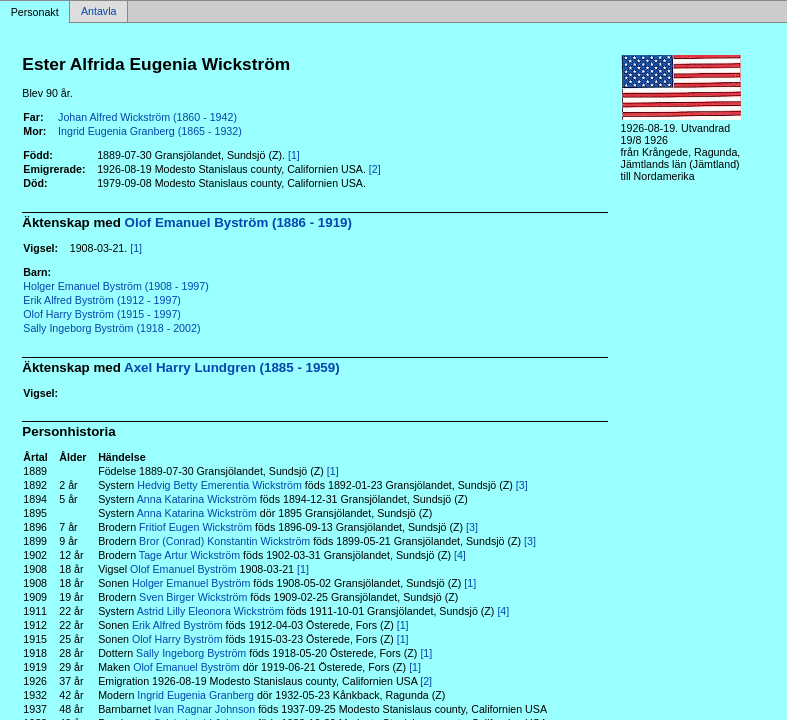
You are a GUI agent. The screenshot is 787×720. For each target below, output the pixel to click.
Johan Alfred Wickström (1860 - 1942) (147, 117)
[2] (375, 169)
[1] (294, 155)
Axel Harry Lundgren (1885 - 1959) (232, 367)
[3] (522, 485)
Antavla (99, 12)
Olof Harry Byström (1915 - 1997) (102, 314)
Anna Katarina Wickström (197, 499)
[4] (460, 555)
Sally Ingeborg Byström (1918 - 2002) (111, 328)
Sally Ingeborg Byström (191, 653)
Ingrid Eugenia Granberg (195, 695)
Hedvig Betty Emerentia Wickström (219, 485)
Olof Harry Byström (177, 639)
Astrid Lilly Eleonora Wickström (210, 611)
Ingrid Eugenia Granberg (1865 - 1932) (150, 131)
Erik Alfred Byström (177, 625)
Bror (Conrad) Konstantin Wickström (224, 541)
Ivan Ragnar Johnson (204, 709)
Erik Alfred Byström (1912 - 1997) (102, 300)
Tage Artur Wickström (189, 555)
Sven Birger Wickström (193, 597)
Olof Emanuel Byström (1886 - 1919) (238, 222)
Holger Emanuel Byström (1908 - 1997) (115, 286)
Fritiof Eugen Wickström (195, 527)
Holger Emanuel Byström (191, 583)
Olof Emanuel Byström (183, 569)
